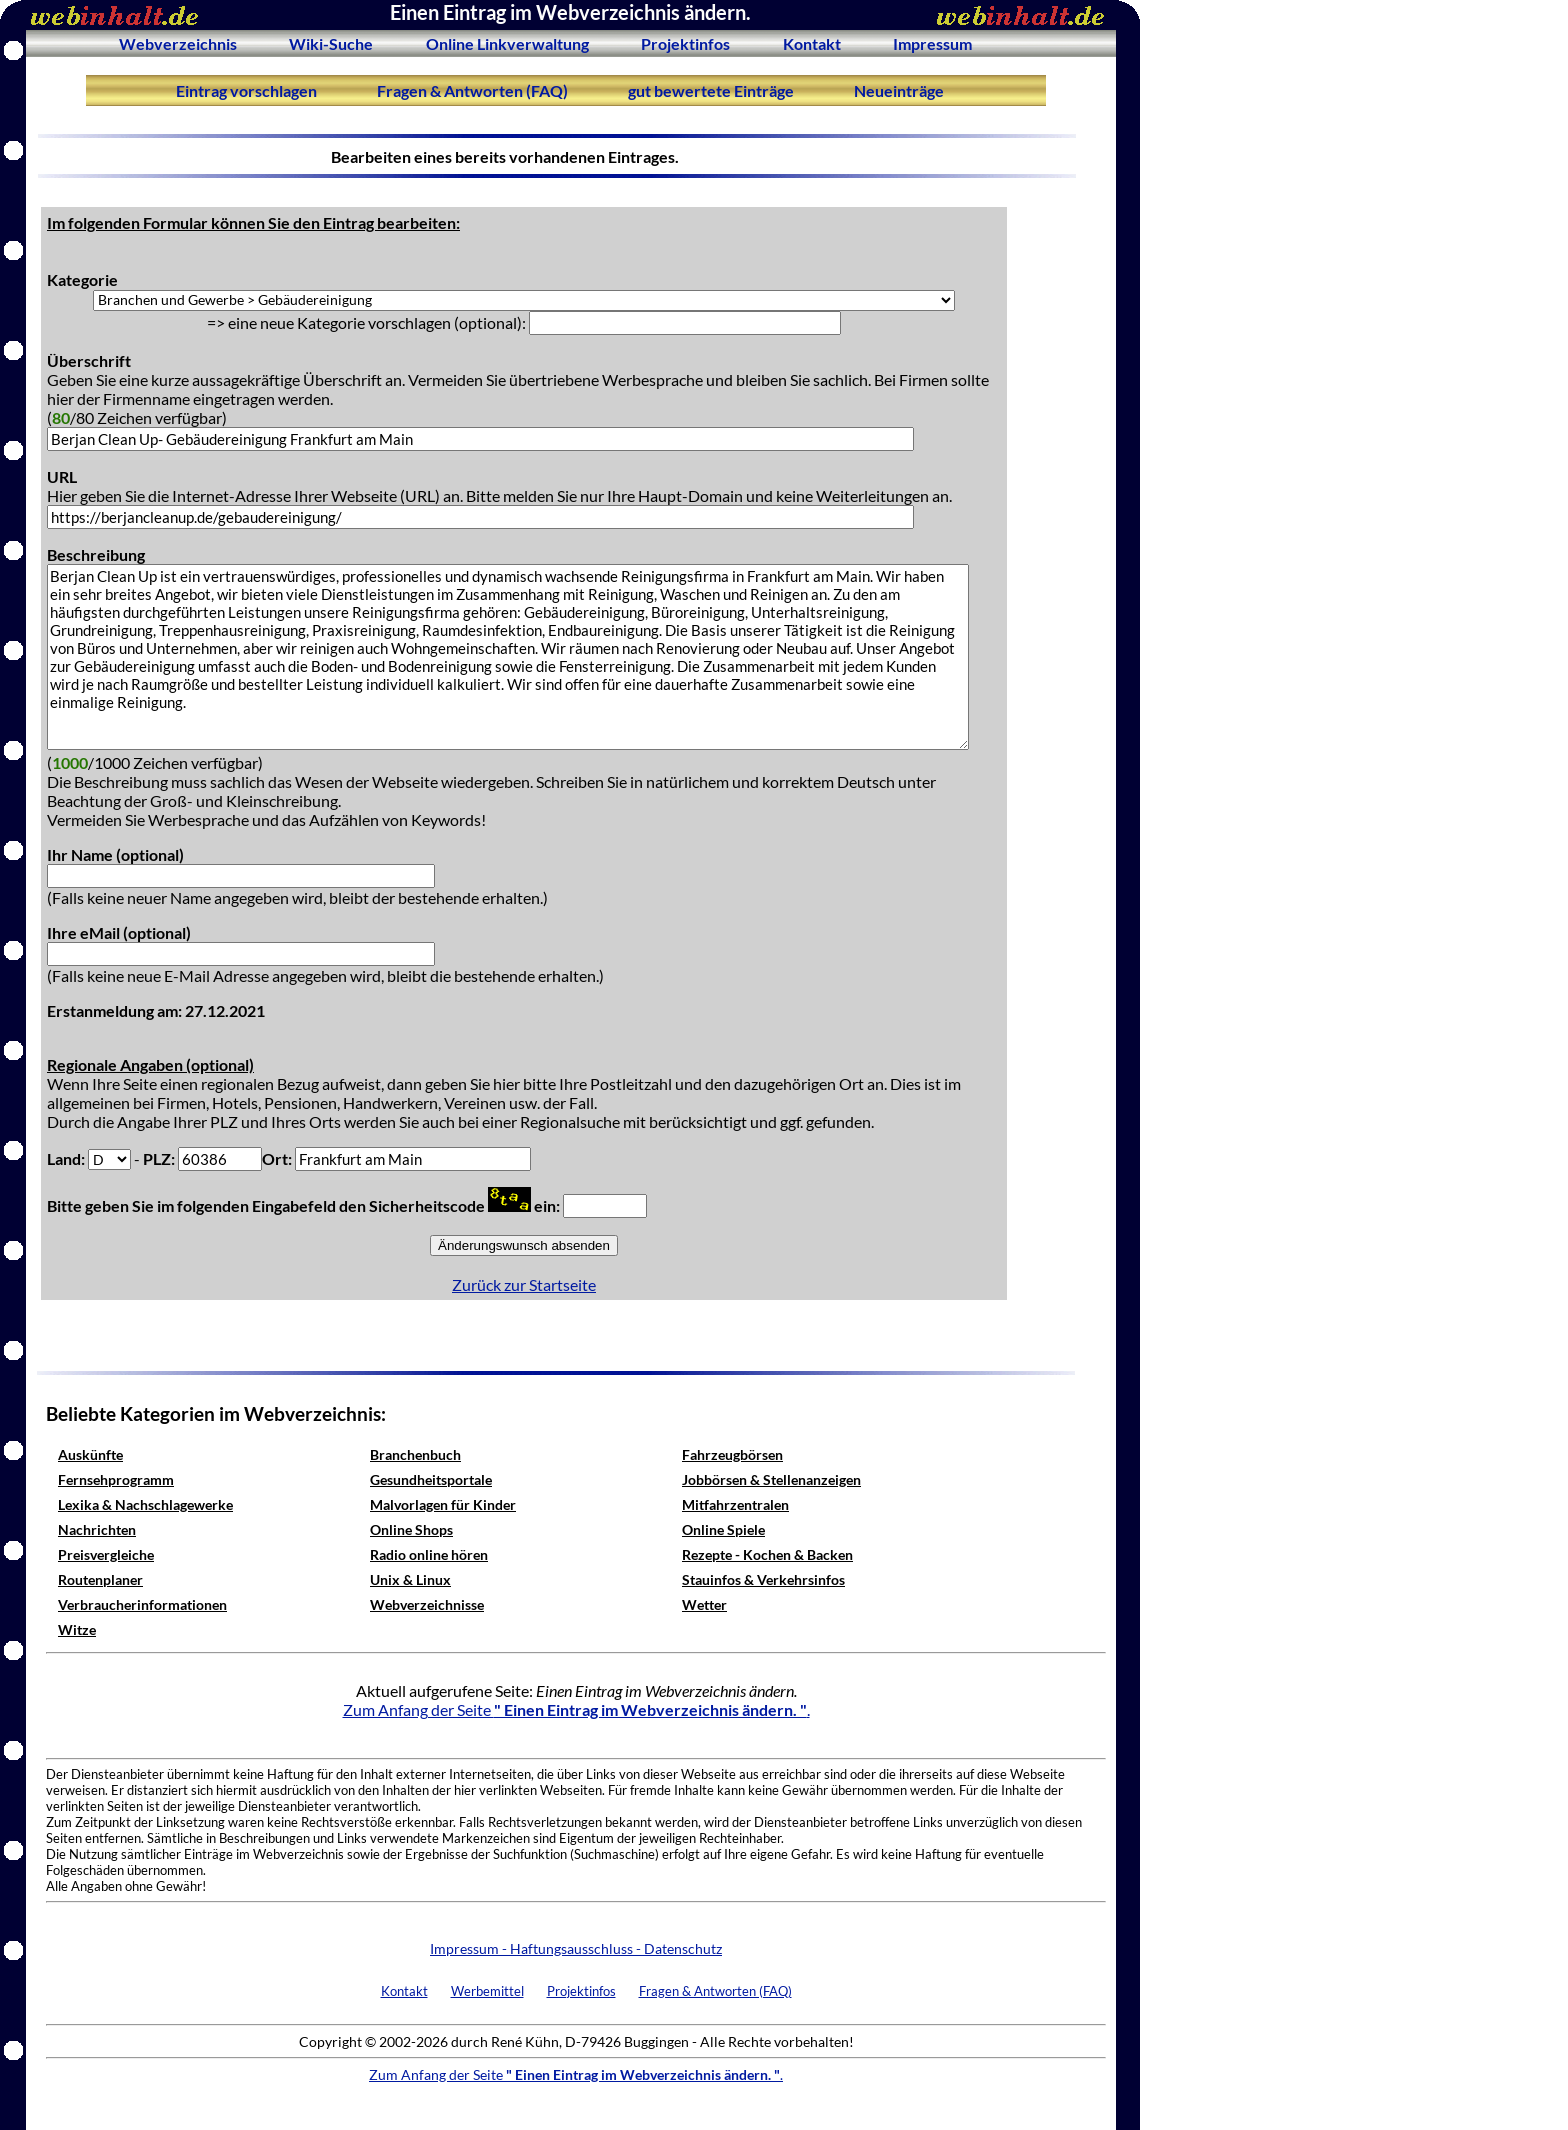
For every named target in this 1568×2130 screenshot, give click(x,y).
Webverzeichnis (178, 43)
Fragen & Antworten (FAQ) (472, 90)
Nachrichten (97, 1529)
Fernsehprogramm (116, 1479)
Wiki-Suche (331, 43)
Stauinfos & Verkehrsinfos (763, 1579)
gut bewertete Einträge (711, 90)
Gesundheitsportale (431, 1479)
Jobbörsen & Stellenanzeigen (771, 1479)
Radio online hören (429, 1554)
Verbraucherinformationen (142, 1604)
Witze (77, 1629)
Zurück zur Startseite (524, 1284)
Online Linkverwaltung (507, 43)
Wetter (704, 1604)
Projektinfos (685, 43)
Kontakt (812, 43)
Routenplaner (100, 1579)
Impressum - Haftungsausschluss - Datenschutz (576, 1948)
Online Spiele (723, 1529)
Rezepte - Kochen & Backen (767, 1554)
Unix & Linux (410, 1579)
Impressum (932, 43)
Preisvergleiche (106, 1554)
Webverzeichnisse (427, 1604)
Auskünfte (90, 1454)
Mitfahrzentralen (735, 1504)
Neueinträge (899, 90)
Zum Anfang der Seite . (576, 1709)
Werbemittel (487, 1991)
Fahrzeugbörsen (732, 1454)
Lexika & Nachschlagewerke (145, 1504)
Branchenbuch (415, 1454)
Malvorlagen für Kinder (443, 1504)
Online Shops (411, 1529)
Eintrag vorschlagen (246, 90)
